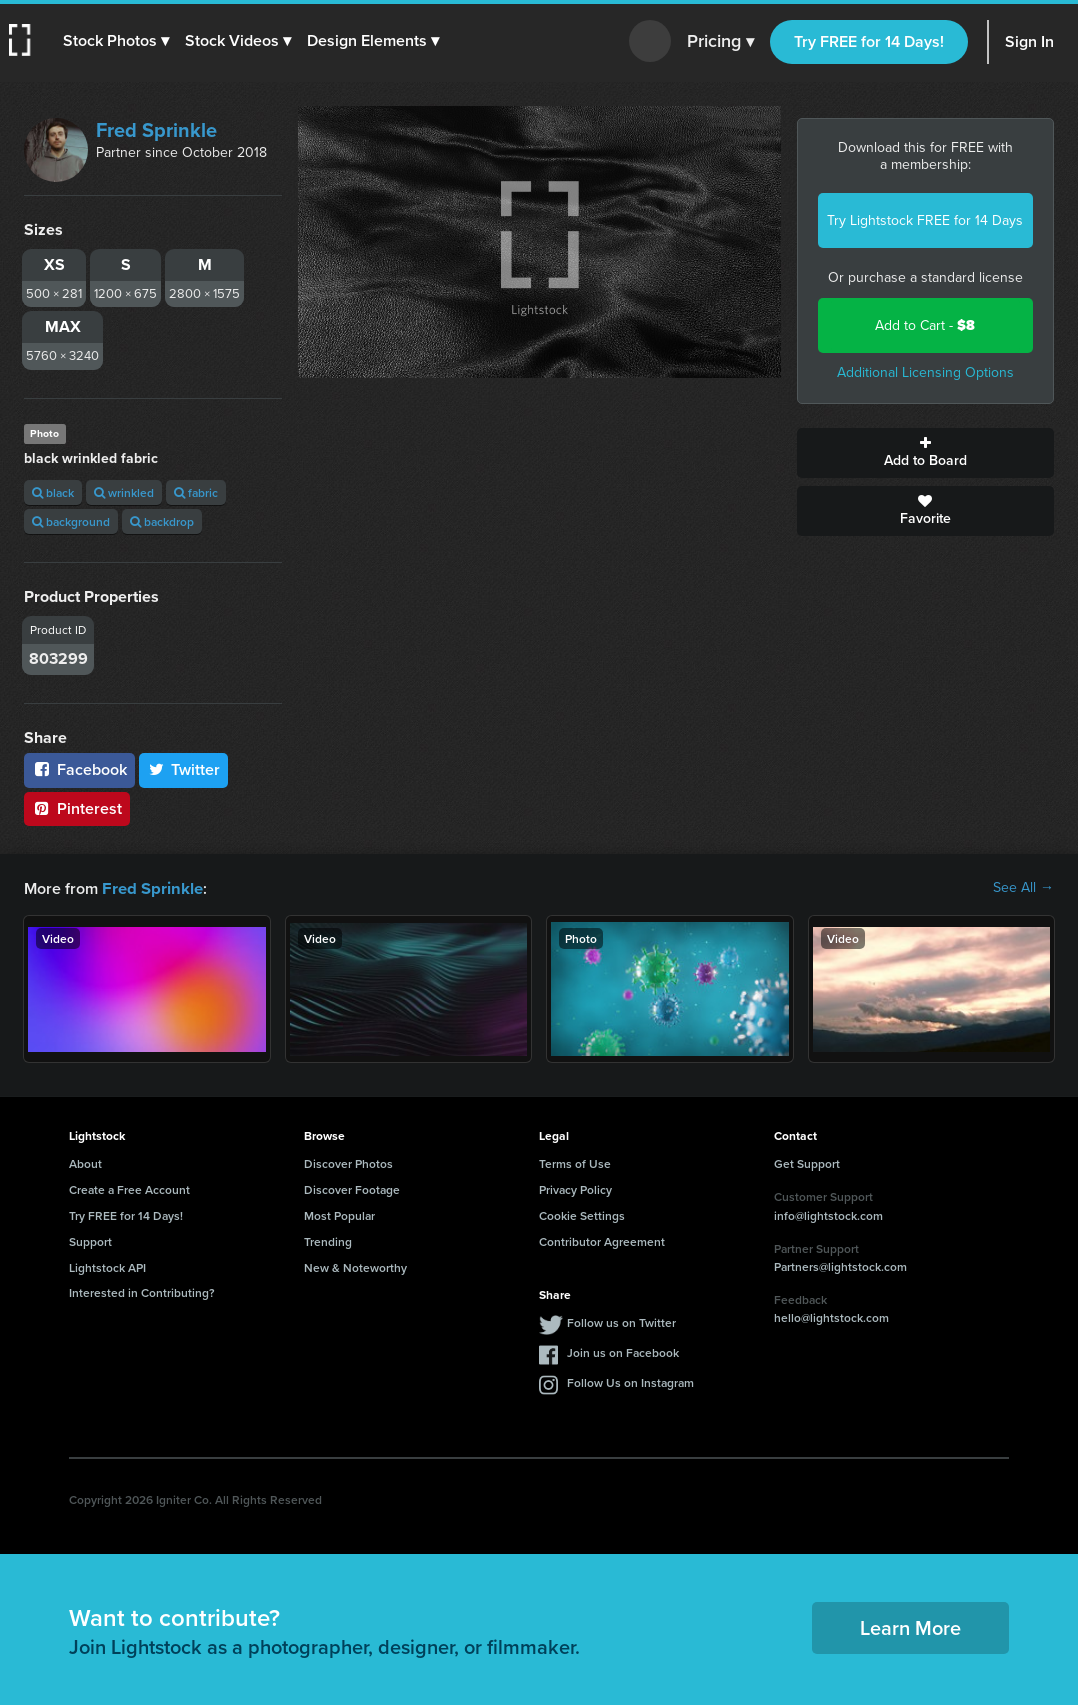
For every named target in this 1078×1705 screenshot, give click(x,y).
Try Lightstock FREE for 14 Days (925, 220)
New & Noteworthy (355, 1266)
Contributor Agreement (602, 1240)
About (85, 1162)
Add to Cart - (925, 325)
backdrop (162, 521)
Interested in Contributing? (142, 1291)
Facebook (79, 769)
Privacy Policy (575, 1188)
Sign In (1029, 41)
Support (90, 1240)
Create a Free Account (129, 1188)
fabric (196, 492)
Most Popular (339, 1214)
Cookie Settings (582, 1214)
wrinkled (124, 492)
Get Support (807, 1162)
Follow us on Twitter (621, 1321)
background (71, 521)
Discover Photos (348, 1162)
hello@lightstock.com (831, 1316)
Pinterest (77, 808)
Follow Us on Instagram (630, 1381)
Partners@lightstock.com (840, 1265)
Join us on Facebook (623, 1351)
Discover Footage (352, 1188)
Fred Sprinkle (156, 130)
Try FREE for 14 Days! (869, 41)
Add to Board (926, 453)
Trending (328, 1240)
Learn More (910, 1626)
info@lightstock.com (828, 1214)
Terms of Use (575, 1162)
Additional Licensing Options (925, 372)
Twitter (184, 769)
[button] (117, 41)
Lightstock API (107, 1266)
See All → (1023, 888)
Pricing (720, 42)
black (53, 492)
